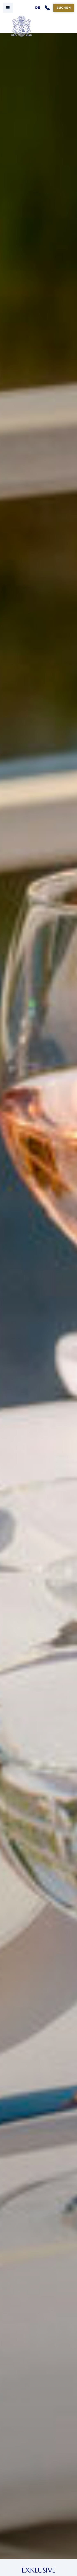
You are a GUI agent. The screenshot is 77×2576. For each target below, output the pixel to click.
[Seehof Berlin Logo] (38, 26)
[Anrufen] (48, 8)
